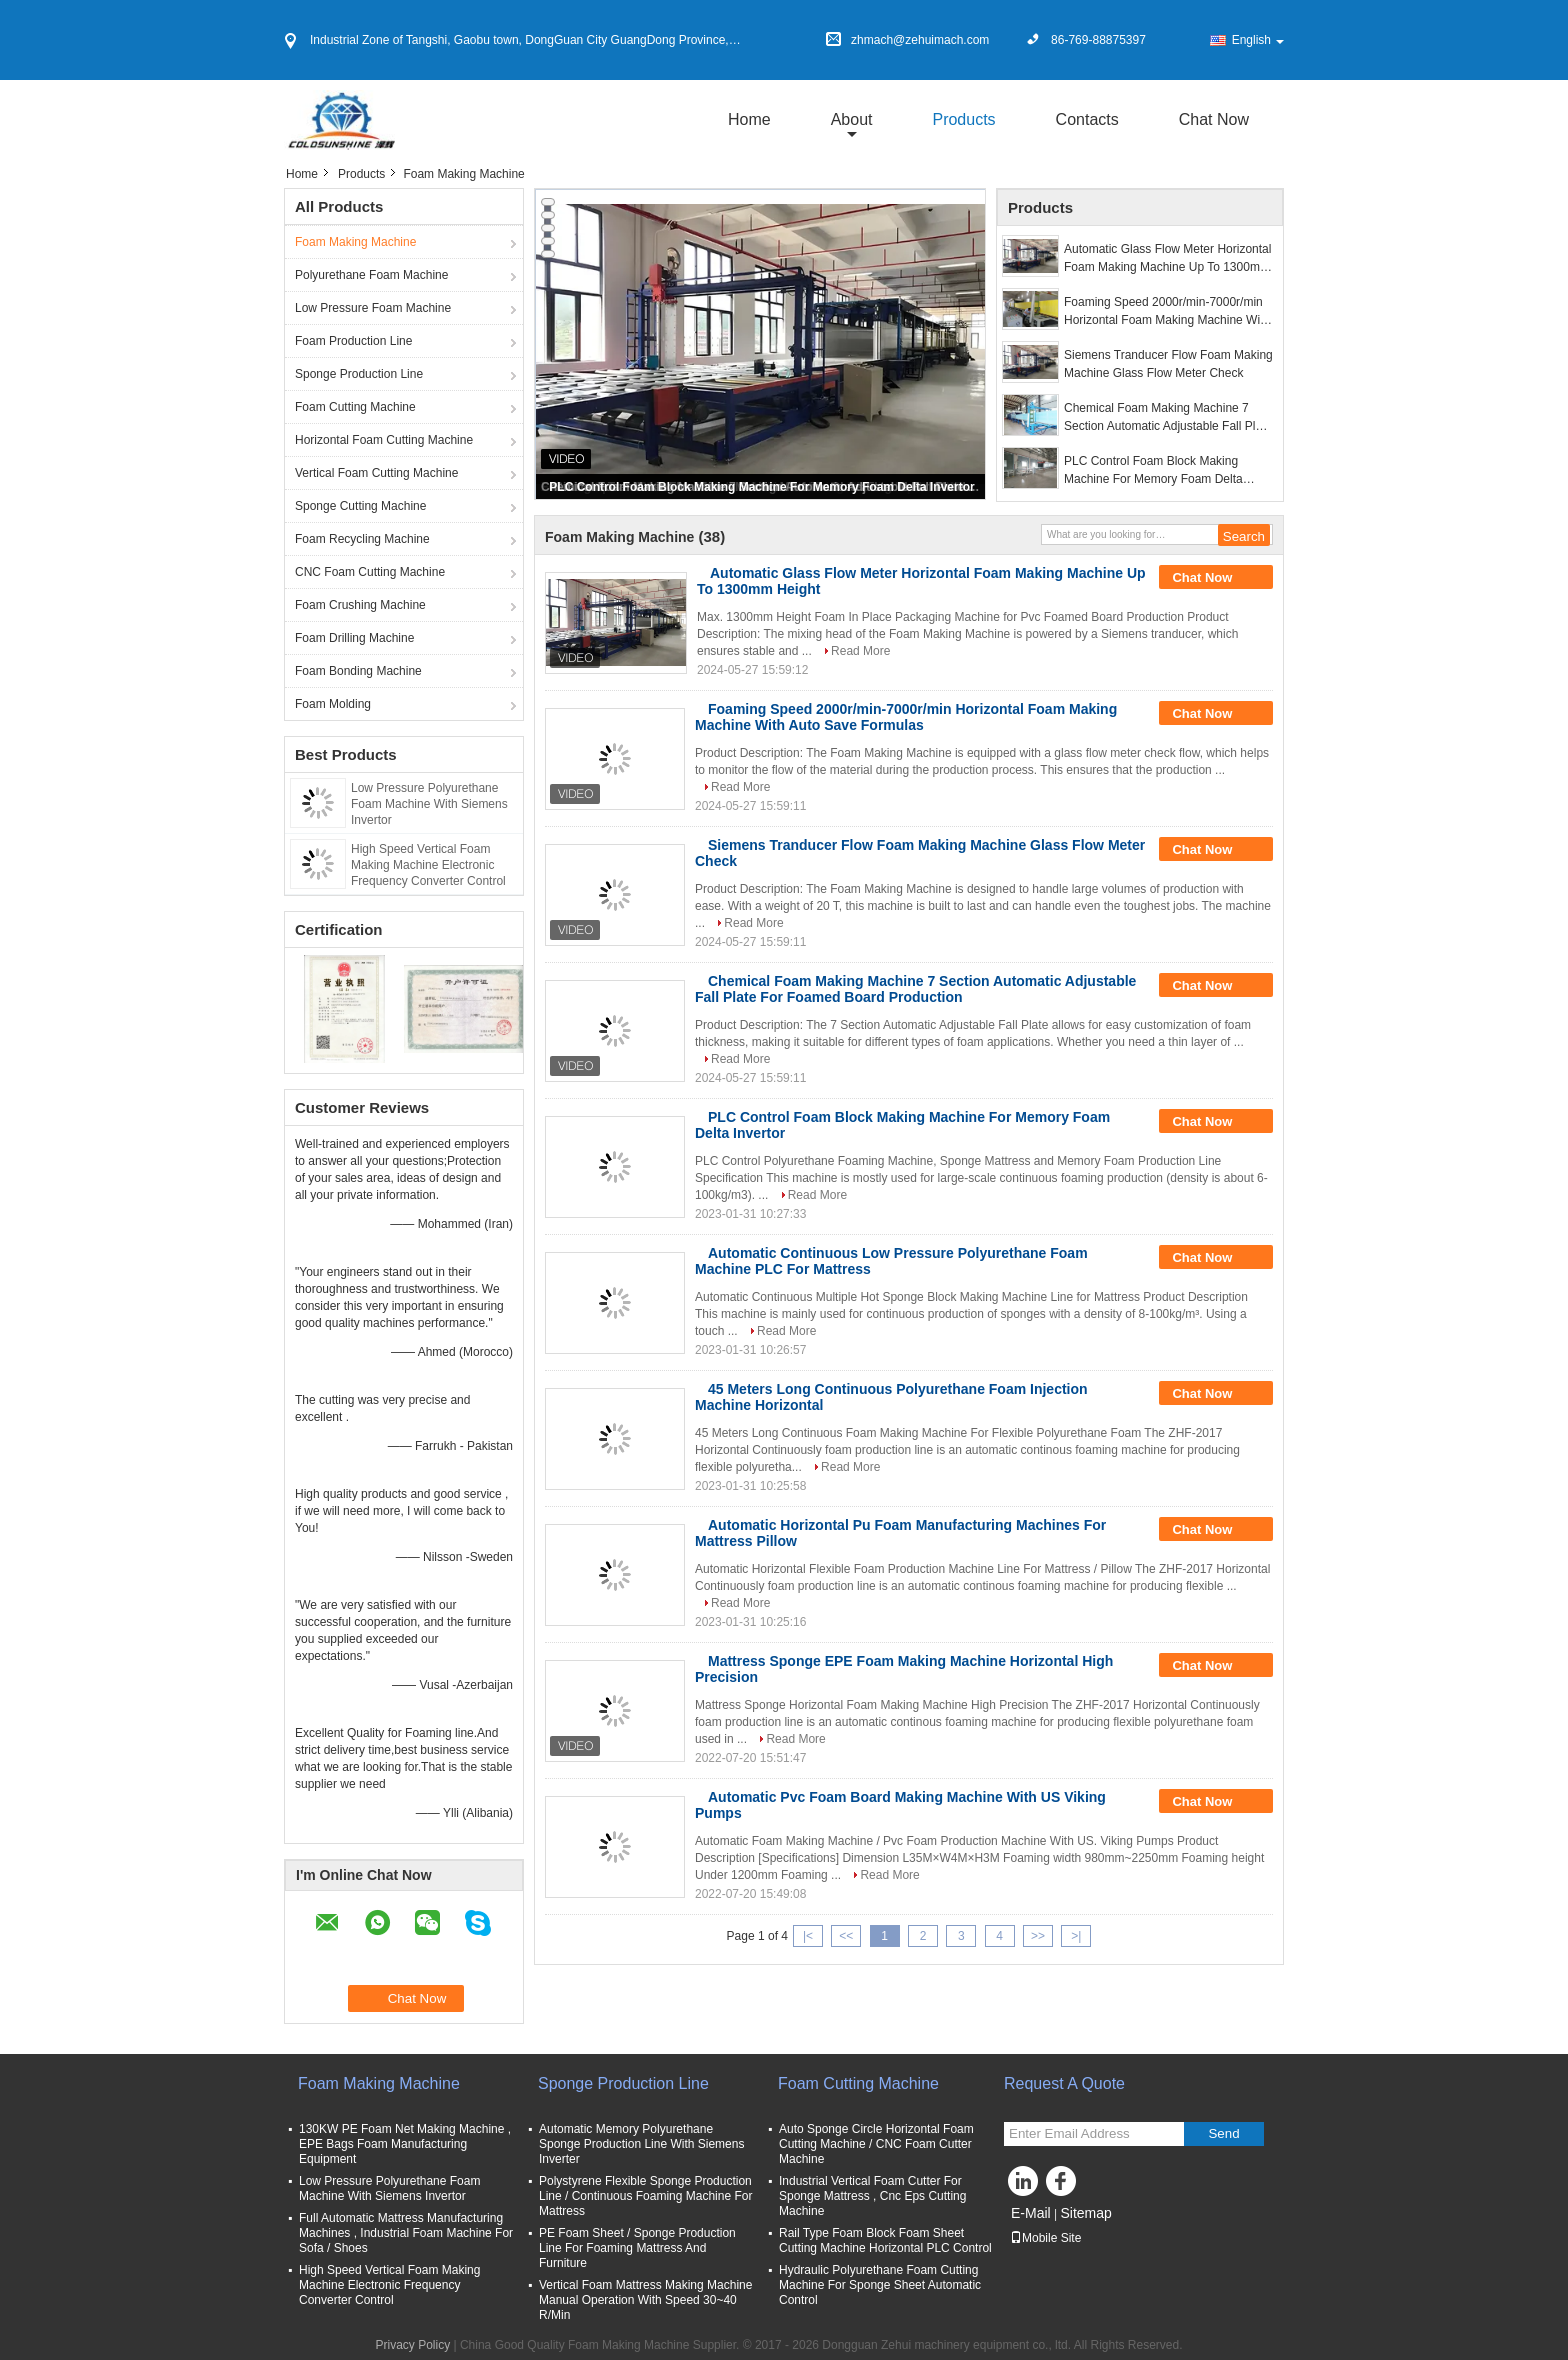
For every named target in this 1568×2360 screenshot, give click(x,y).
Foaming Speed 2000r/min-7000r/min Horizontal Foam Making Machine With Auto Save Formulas (1167, 312)
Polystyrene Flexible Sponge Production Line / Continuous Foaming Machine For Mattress (645, 2196)
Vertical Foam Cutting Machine (376, 473)
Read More (860, 651)
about (852, 119)
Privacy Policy (412, 2345)
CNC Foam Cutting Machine (370, 572)
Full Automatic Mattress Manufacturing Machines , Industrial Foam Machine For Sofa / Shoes (406, 2233)
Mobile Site (1045, 2238)
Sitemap (1085, 2213)
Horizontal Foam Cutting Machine (384, 440)
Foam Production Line (353, 341)
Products (963, 119)
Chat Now (1214, 119)
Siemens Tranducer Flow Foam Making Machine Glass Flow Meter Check (1168, 364)
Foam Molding (333, 704)
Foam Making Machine (355, 242)
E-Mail (1031, 2213)
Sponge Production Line (359, 374)
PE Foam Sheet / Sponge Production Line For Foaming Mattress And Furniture (637, 2248)
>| (1076, 1936)
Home (749, 119)
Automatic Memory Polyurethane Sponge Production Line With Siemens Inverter (641, 2144)
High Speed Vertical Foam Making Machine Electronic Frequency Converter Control (428, 865)
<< (846, 1936)
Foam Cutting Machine (355, 407)
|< (808, 1936)
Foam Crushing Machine (360, 605)
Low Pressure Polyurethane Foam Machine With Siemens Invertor (429, 804)
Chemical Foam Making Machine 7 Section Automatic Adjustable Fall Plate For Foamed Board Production (1168, 418)
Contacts (1087, 119)
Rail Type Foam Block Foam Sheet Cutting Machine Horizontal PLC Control (885, 2240)
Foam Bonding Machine (358, 671)
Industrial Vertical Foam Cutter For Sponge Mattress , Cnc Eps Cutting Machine (872, 2196)
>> (1038, 1936)
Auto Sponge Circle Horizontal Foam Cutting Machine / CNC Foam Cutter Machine (876, 2144)
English (1258, 40)
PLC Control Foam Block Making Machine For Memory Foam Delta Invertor (761, 487)
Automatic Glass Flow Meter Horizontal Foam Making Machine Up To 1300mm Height (1167, 259)
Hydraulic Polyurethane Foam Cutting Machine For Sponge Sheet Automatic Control (880, 2285)
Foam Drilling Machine (354, 638)
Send (1223, 2133)
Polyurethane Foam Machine (371, 275)
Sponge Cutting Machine (360, 506)
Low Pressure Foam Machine (373, 308)
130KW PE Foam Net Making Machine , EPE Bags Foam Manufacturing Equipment (405, 2144)
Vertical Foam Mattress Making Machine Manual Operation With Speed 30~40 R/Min (645, 2300)
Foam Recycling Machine (362, 539)
